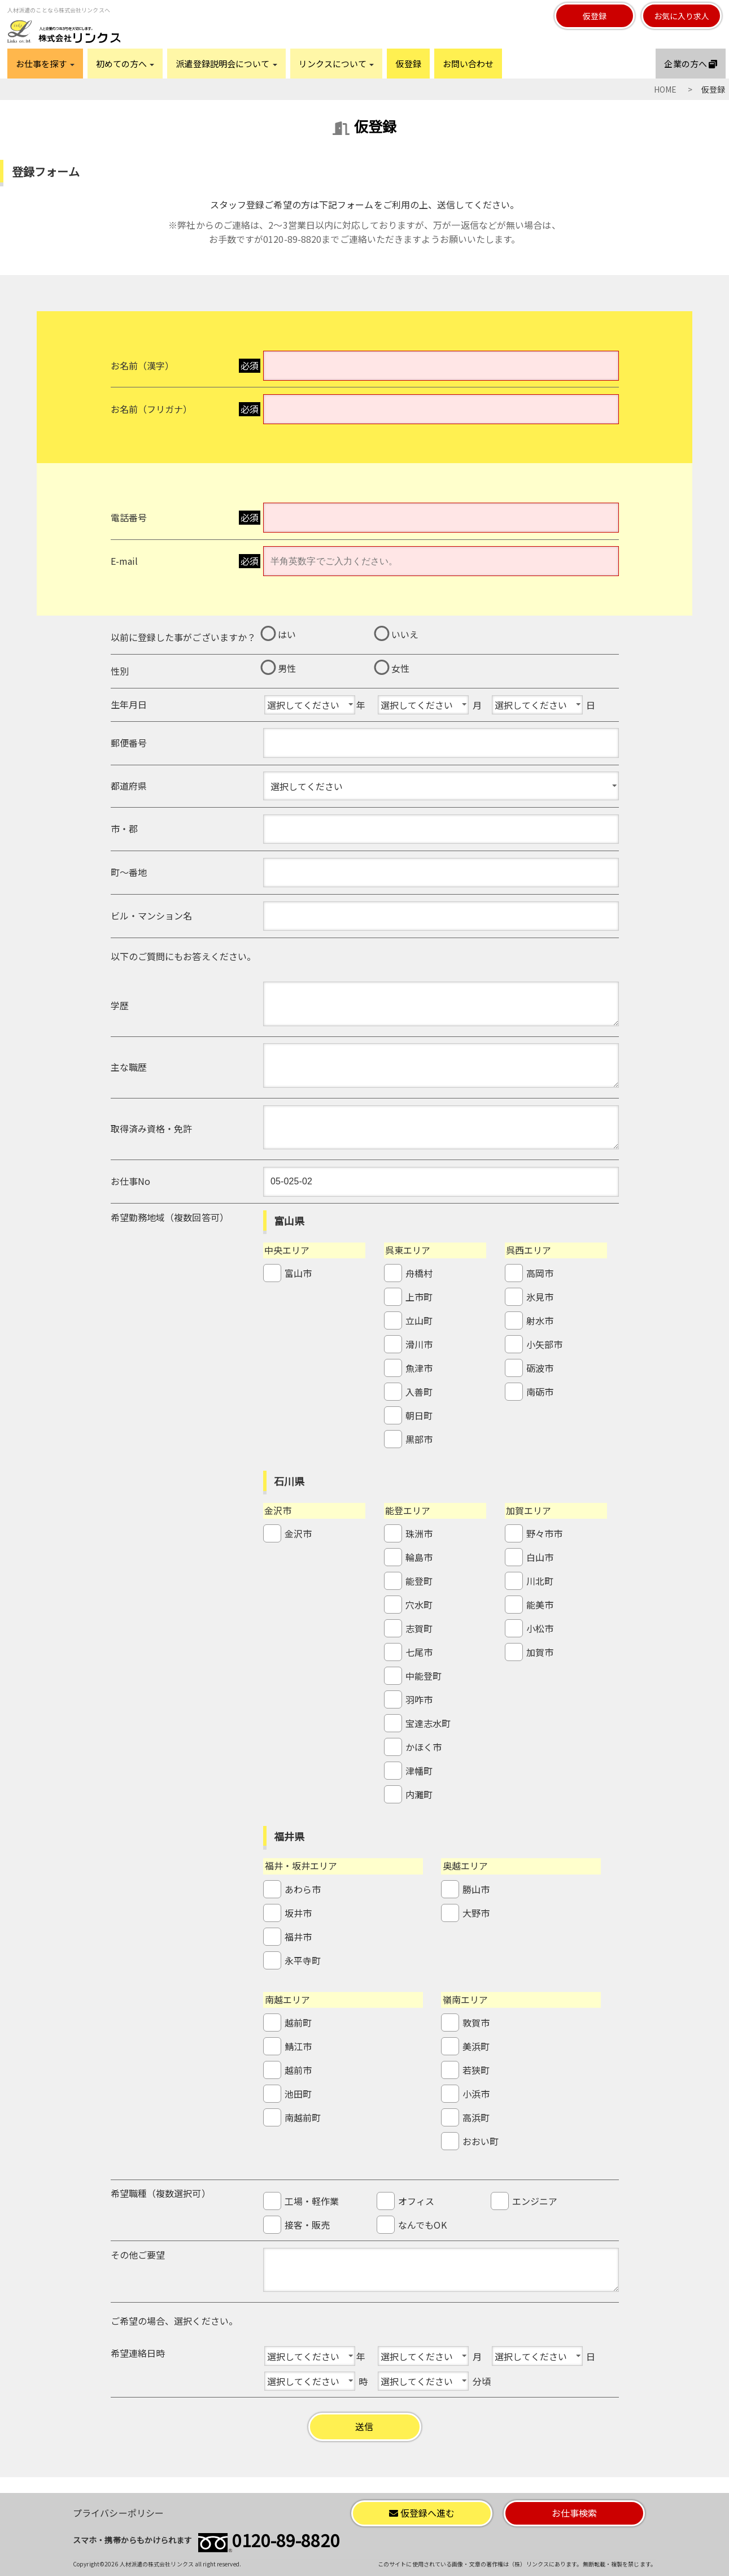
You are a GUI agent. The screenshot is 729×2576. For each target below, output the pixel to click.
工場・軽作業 (312, 2201)
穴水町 (419, 1604)
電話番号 (129, 517)
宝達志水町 (428, 1723)
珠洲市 (419, 1533)
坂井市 (298, 1913)
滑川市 (419, 1344)
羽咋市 (419, 1699)
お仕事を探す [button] (45, 63)
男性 (287, 668)
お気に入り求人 (682, 15)
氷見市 (539, 1297)
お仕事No (131, 1181)
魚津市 (419, 1368)
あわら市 (303, 1889)
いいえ (404, 634)
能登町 (419, 1581)
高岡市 (539, 1273)
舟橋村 (419, 1273)
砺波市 (539, 1368)
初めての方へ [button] (125, 63)
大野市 (476, 1913)
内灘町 (419, 1794)
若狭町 (476, 2070)
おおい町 (480, 2141)
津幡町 (419, 1770)
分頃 (482, 2381)
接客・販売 (307, 2224)
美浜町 (476, 2046)
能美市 (539, 1604)
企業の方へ (690, 63)
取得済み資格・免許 (152, 1128)
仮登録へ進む (422, 2513)
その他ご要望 (138, 2254)
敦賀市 (476, 2022)
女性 (400, 668)
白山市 (539, 1557)
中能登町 (423, 1676)
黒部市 (419, 1439)
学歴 (120, 1005)
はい (287, 634)
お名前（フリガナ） (152, 409)
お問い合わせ (468, 63)
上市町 (419, 1297)
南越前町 (303, 2117)
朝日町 (419, 1415)
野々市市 (544, 1533)
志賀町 (419, 1628)
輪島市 (419, 1557)
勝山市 (476, 1889)
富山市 (298, 1273)
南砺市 (539, 1391)
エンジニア (535, 2201)
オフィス (416, 2201)
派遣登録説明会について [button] (226, 63)
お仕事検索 (574, 2513)
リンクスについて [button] (336, 63)
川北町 (539, 1581)
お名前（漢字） (142, 365)
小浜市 (476, 2093)
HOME (665, 89)
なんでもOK (422, 2224)
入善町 (419, 1391)
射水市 (539, 1320)
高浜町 (476, 2117)
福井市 (298, 1936)
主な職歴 (129, 1067)
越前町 (298, 2022)
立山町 (419, 1320)
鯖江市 (298, 2046)
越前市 (298, 2070)
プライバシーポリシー (118, 2513)
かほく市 (423, 1747)
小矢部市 (544, 1344)
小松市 (539, 1628)
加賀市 (539, 1652)
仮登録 (594, 15)
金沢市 (298, 1533)
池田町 (298, 2093)
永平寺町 (303, 1960)
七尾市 (419, 1652)
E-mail (124, 561)
